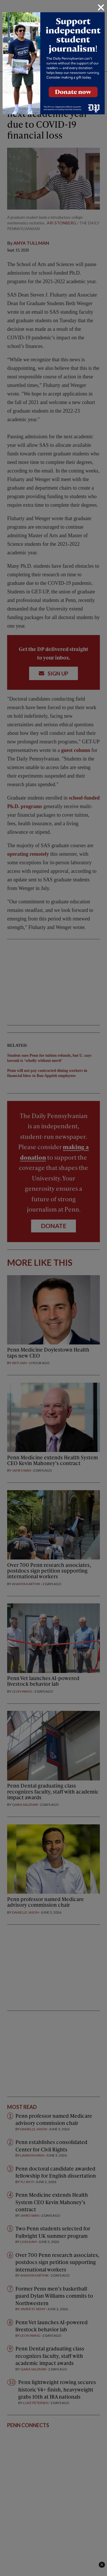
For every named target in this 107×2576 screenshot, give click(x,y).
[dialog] (53, 1288)
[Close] (101, 7)
